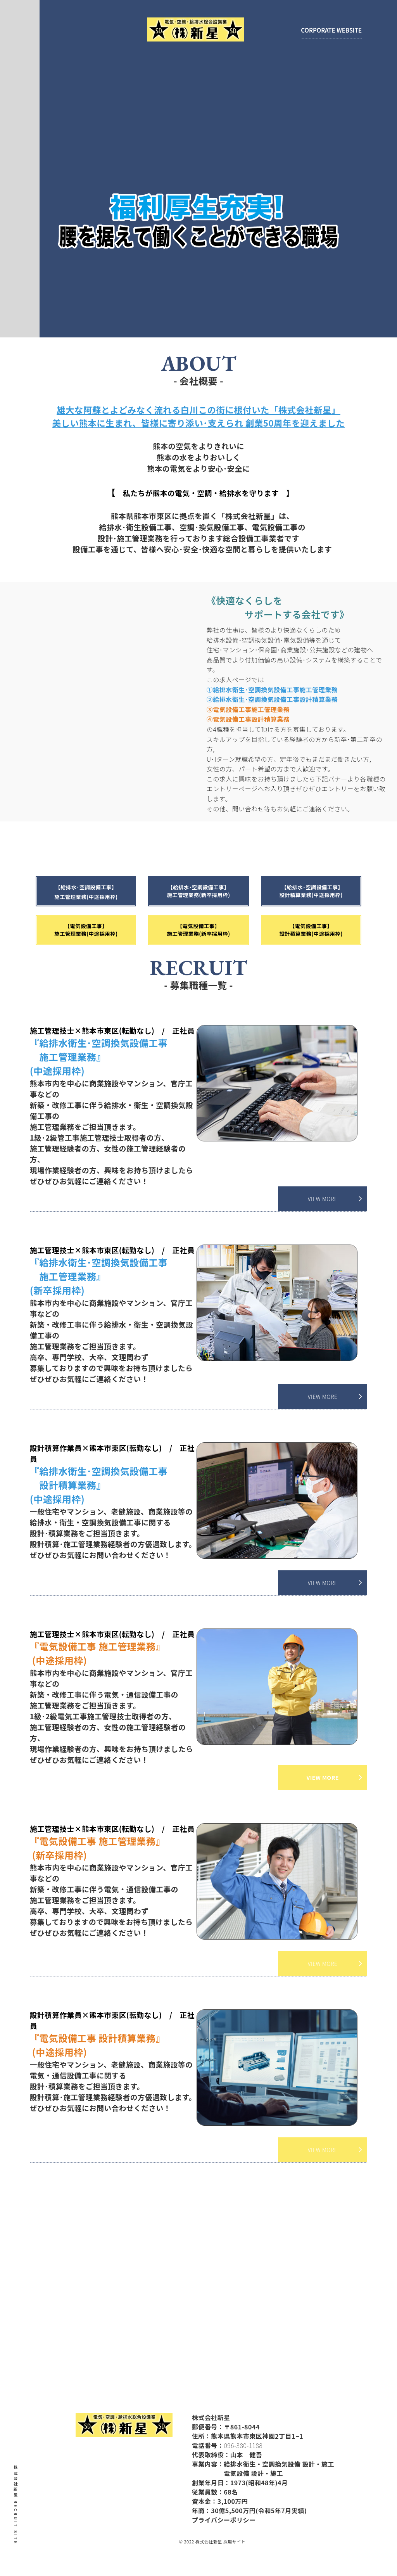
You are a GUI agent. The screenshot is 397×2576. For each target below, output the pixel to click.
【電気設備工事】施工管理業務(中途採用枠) (85, 929)
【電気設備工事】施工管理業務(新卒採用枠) (198, 929)
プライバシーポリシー (217, 2519)
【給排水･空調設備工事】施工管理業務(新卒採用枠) (230, 891)
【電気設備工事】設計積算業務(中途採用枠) (311, 929)
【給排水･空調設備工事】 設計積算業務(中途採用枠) (334, 891)
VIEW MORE (323, 1199)
